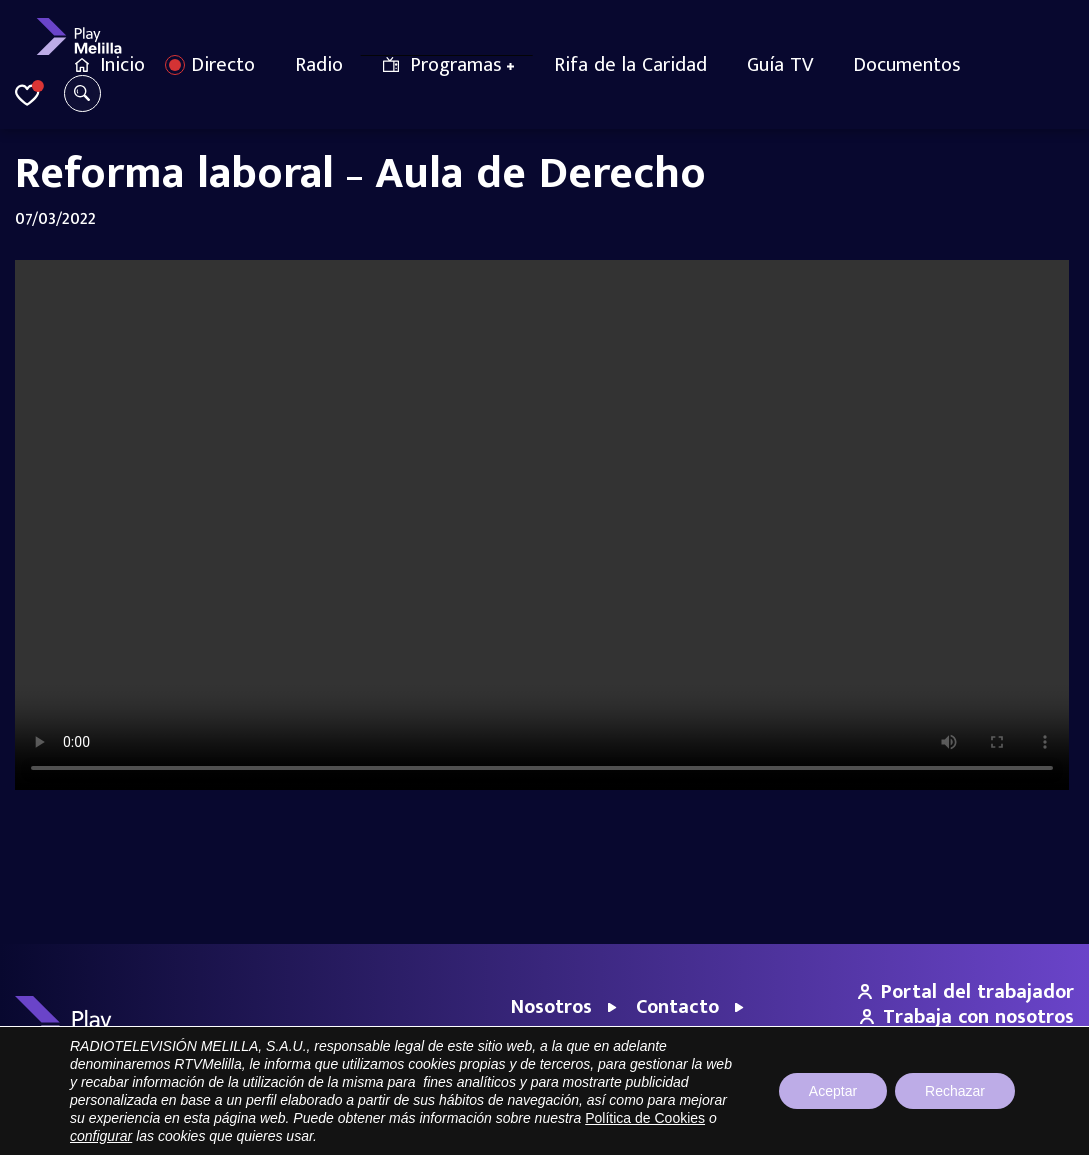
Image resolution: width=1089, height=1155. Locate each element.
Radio (319, 65)
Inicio (122, 65)
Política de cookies (1019, 1129)
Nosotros (551, 1007)
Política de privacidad (886, 1129)
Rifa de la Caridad (630, 65)
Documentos (907, 65)
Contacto (677, 1007)
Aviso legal (777, 1129)
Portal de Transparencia (661, 1129)
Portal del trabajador (966, 992)
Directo (223, 65)
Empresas (554, 1038)
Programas (456, 65)
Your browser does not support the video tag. (544, 525)
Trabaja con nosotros (967, 1017)
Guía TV (780, 65)
